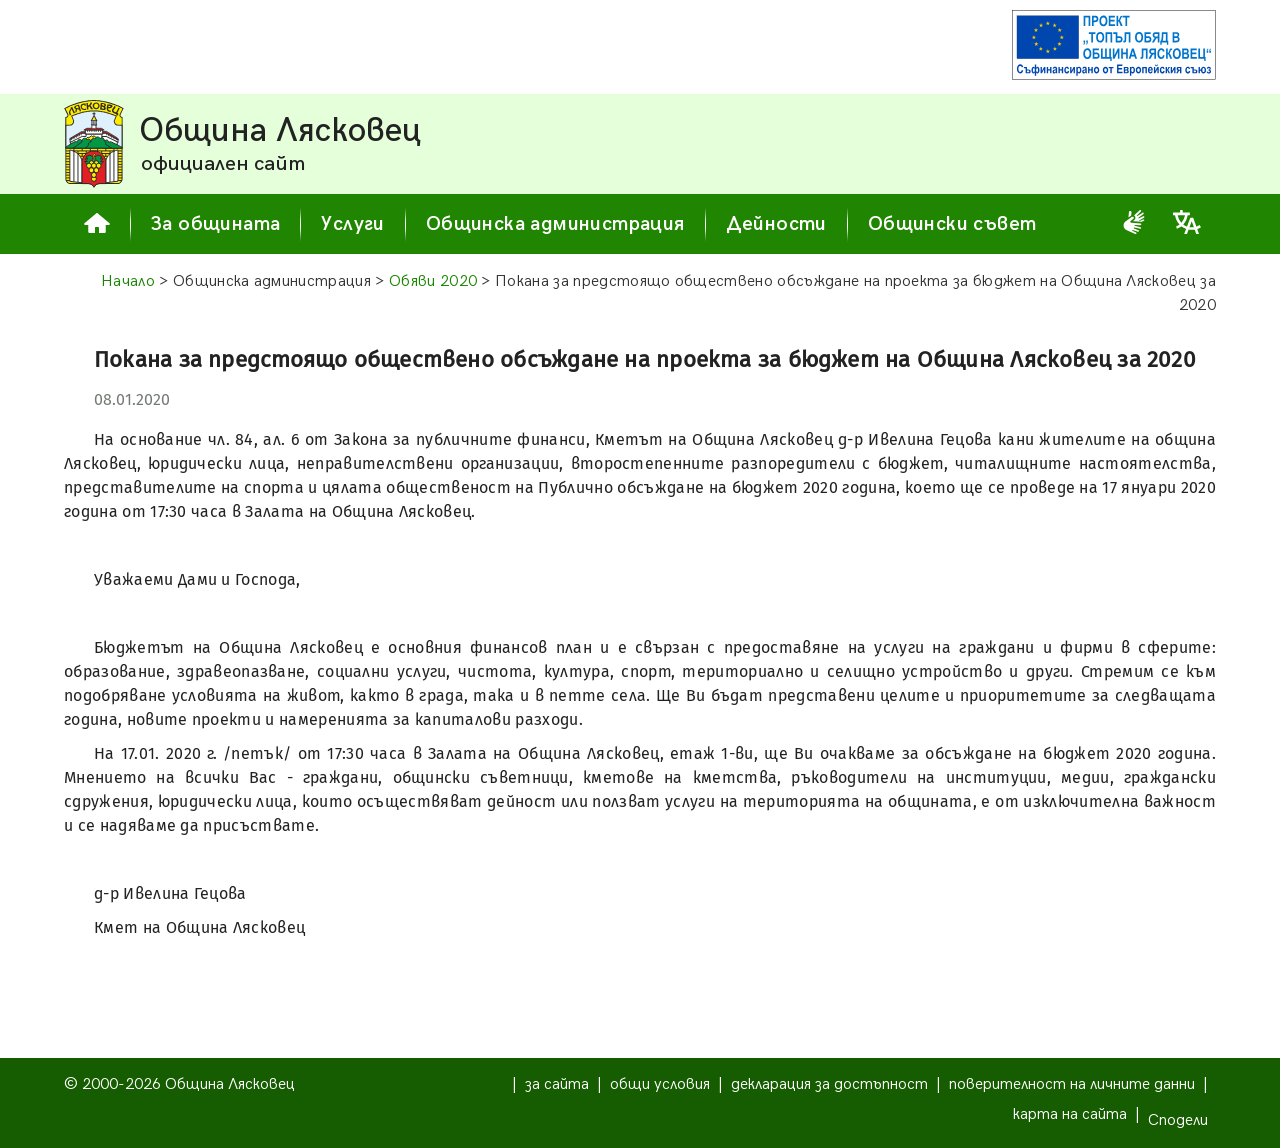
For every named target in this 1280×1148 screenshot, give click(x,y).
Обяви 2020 (433, 281)
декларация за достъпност (829, 1084)
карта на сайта (1070, 1114)
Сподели (1178, 1120)
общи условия (660, 1084)
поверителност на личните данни (1072, 1084)
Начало (128, 281)
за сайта (557, 1084)
